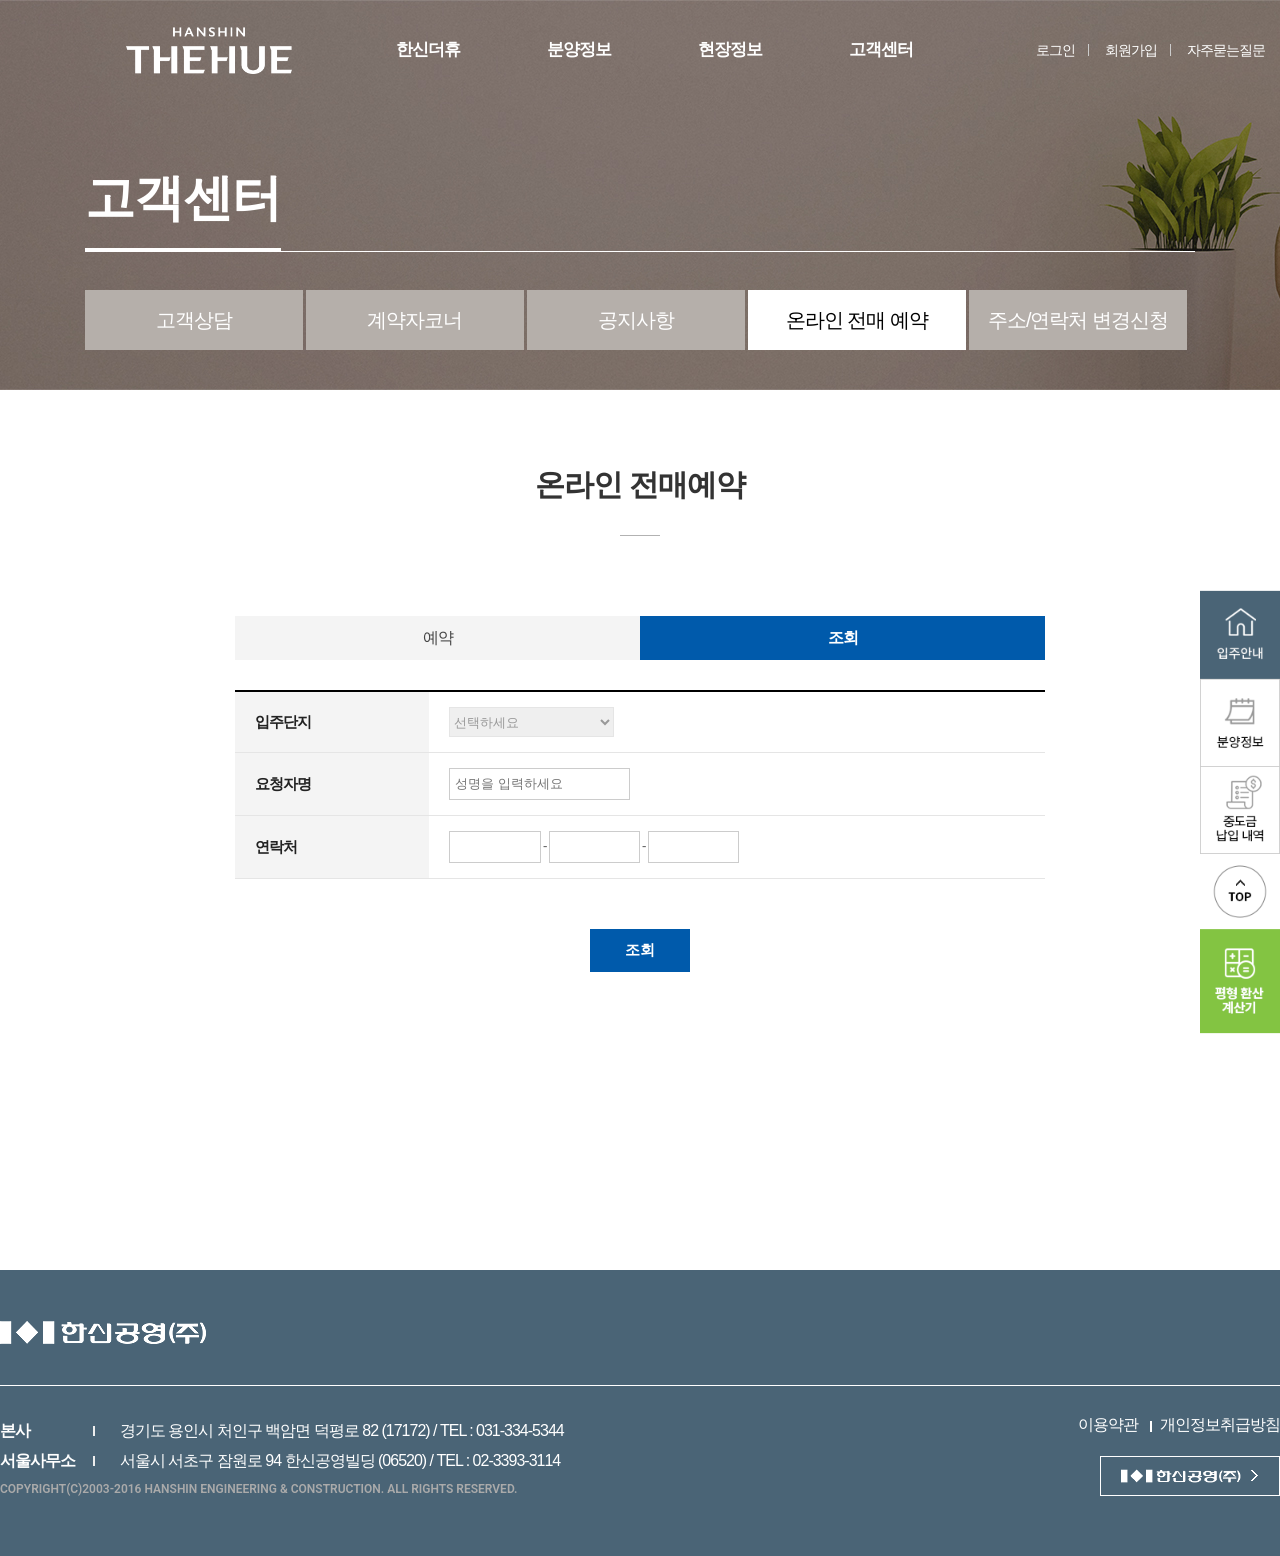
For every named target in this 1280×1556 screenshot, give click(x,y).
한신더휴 (428, 49)
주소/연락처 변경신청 (1078, 320)
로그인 (1055, 50)
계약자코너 (414, 320)
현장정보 (730, 49)
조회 (843, 637)
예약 (438, 637)
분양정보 (579, 49)
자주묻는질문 (1226, 50)
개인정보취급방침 (1220, 1424)
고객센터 (881, 49)
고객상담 (194, 320)
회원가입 (1131, 50)
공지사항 (636, 320)
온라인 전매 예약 (857, 320)
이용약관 (1108, 1424)
